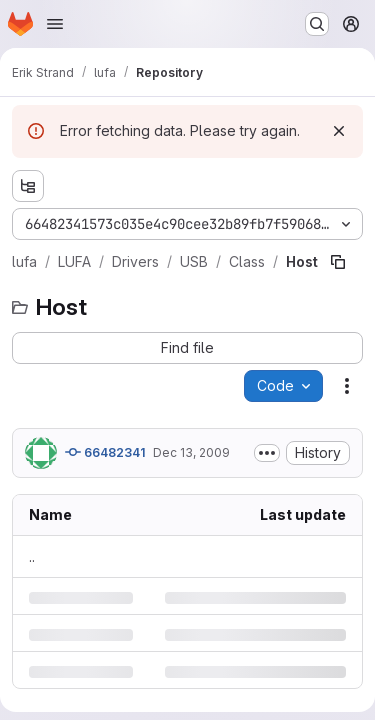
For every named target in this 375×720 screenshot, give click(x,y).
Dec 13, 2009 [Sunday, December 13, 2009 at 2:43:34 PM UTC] (191, 452)
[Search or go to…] (317, 24)
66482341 (105, 452)
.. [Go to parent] (32, 556)
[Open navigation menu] (55, 24)
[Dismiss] (339, 131)
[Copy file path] (338, 262)
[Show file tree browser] (28, 186)
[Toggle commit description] (267, 453)
